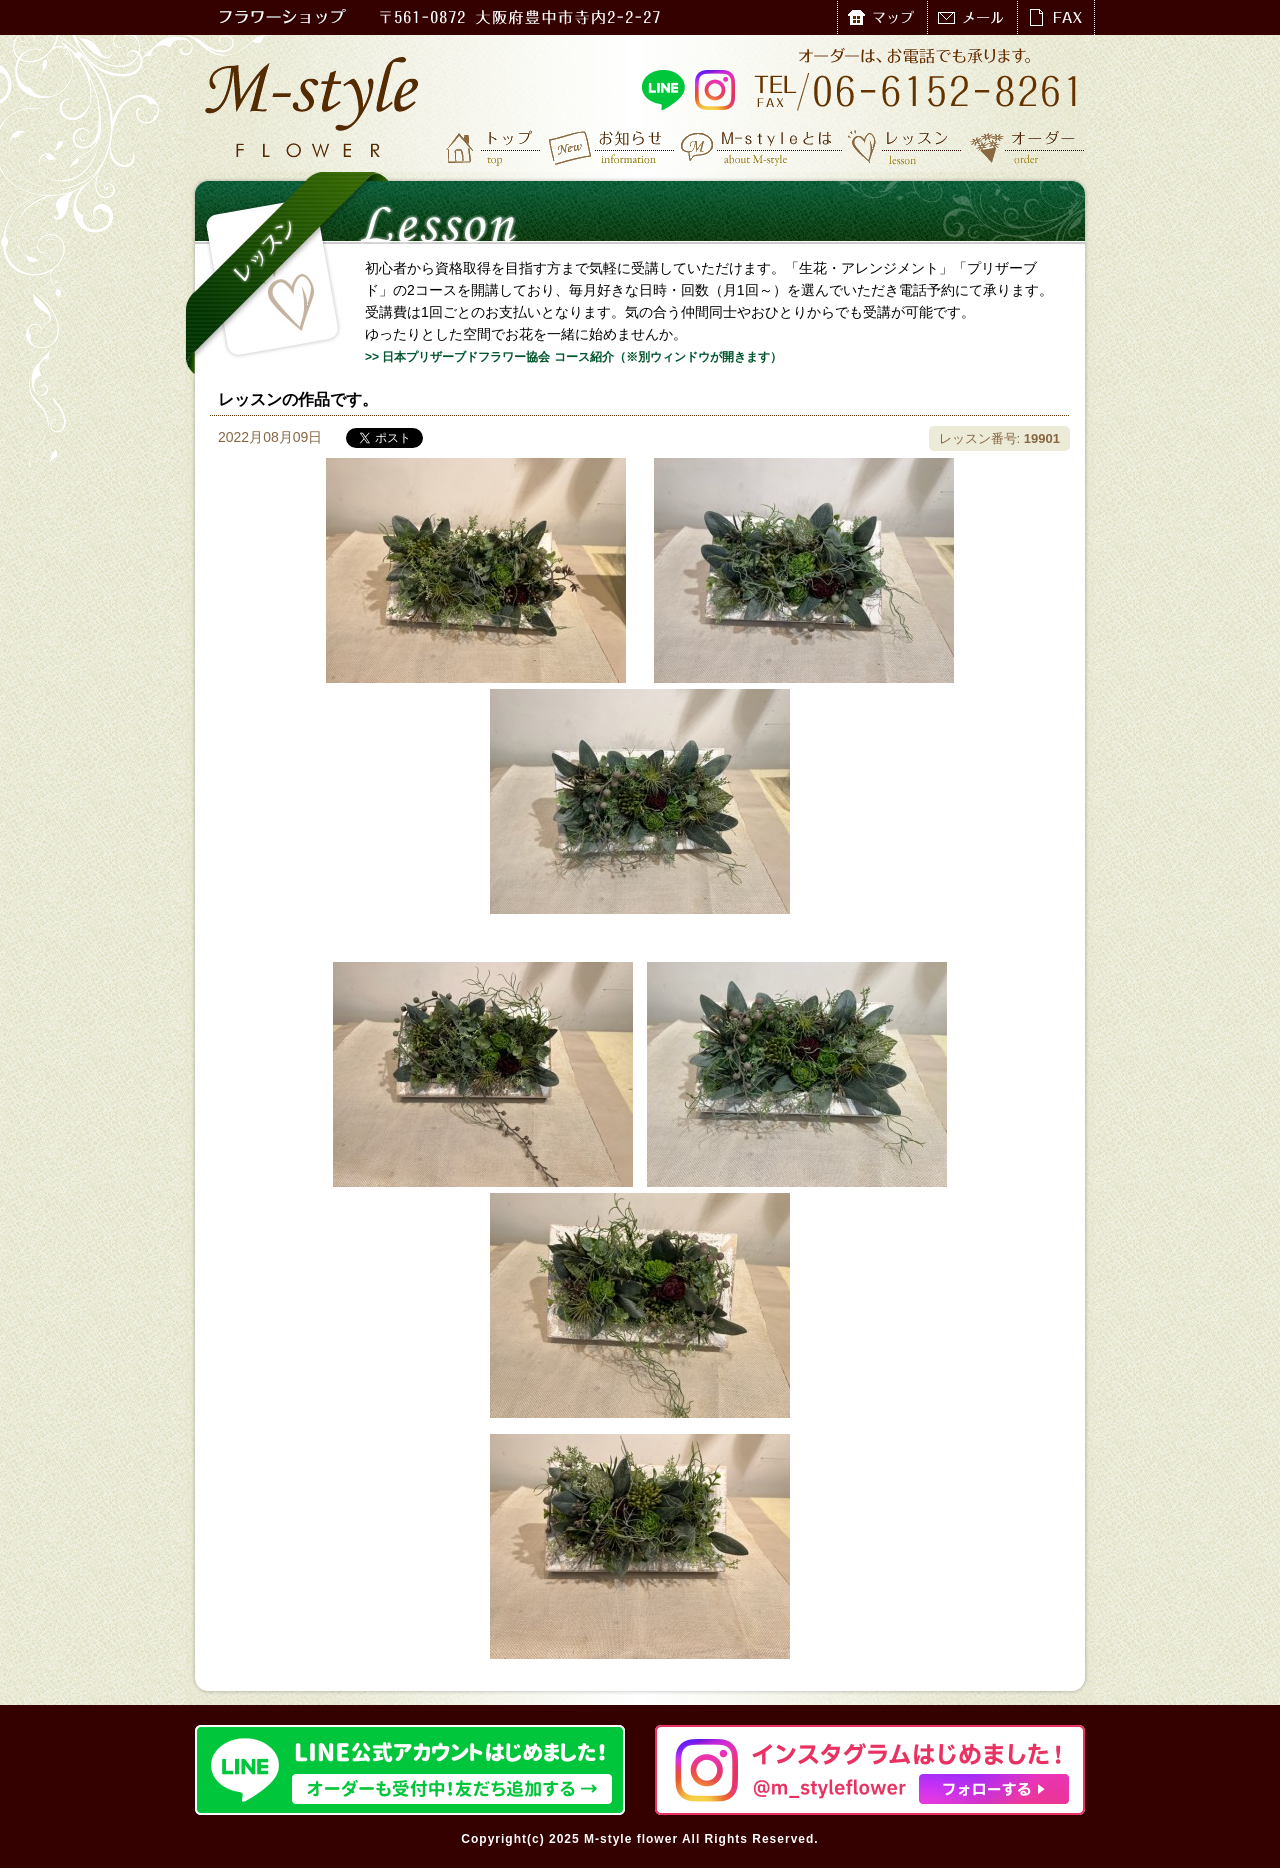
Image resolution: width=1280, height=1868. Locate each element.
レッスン (905, 147)
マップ (882, 17)
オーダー (1027, 147)
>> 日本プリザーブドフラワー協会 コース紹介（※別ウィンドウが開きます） (573, 357)
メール (972, 17)
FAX (1055, 17)
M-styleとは (762, 147)
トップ (495, 147)
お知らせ (612, 147)
